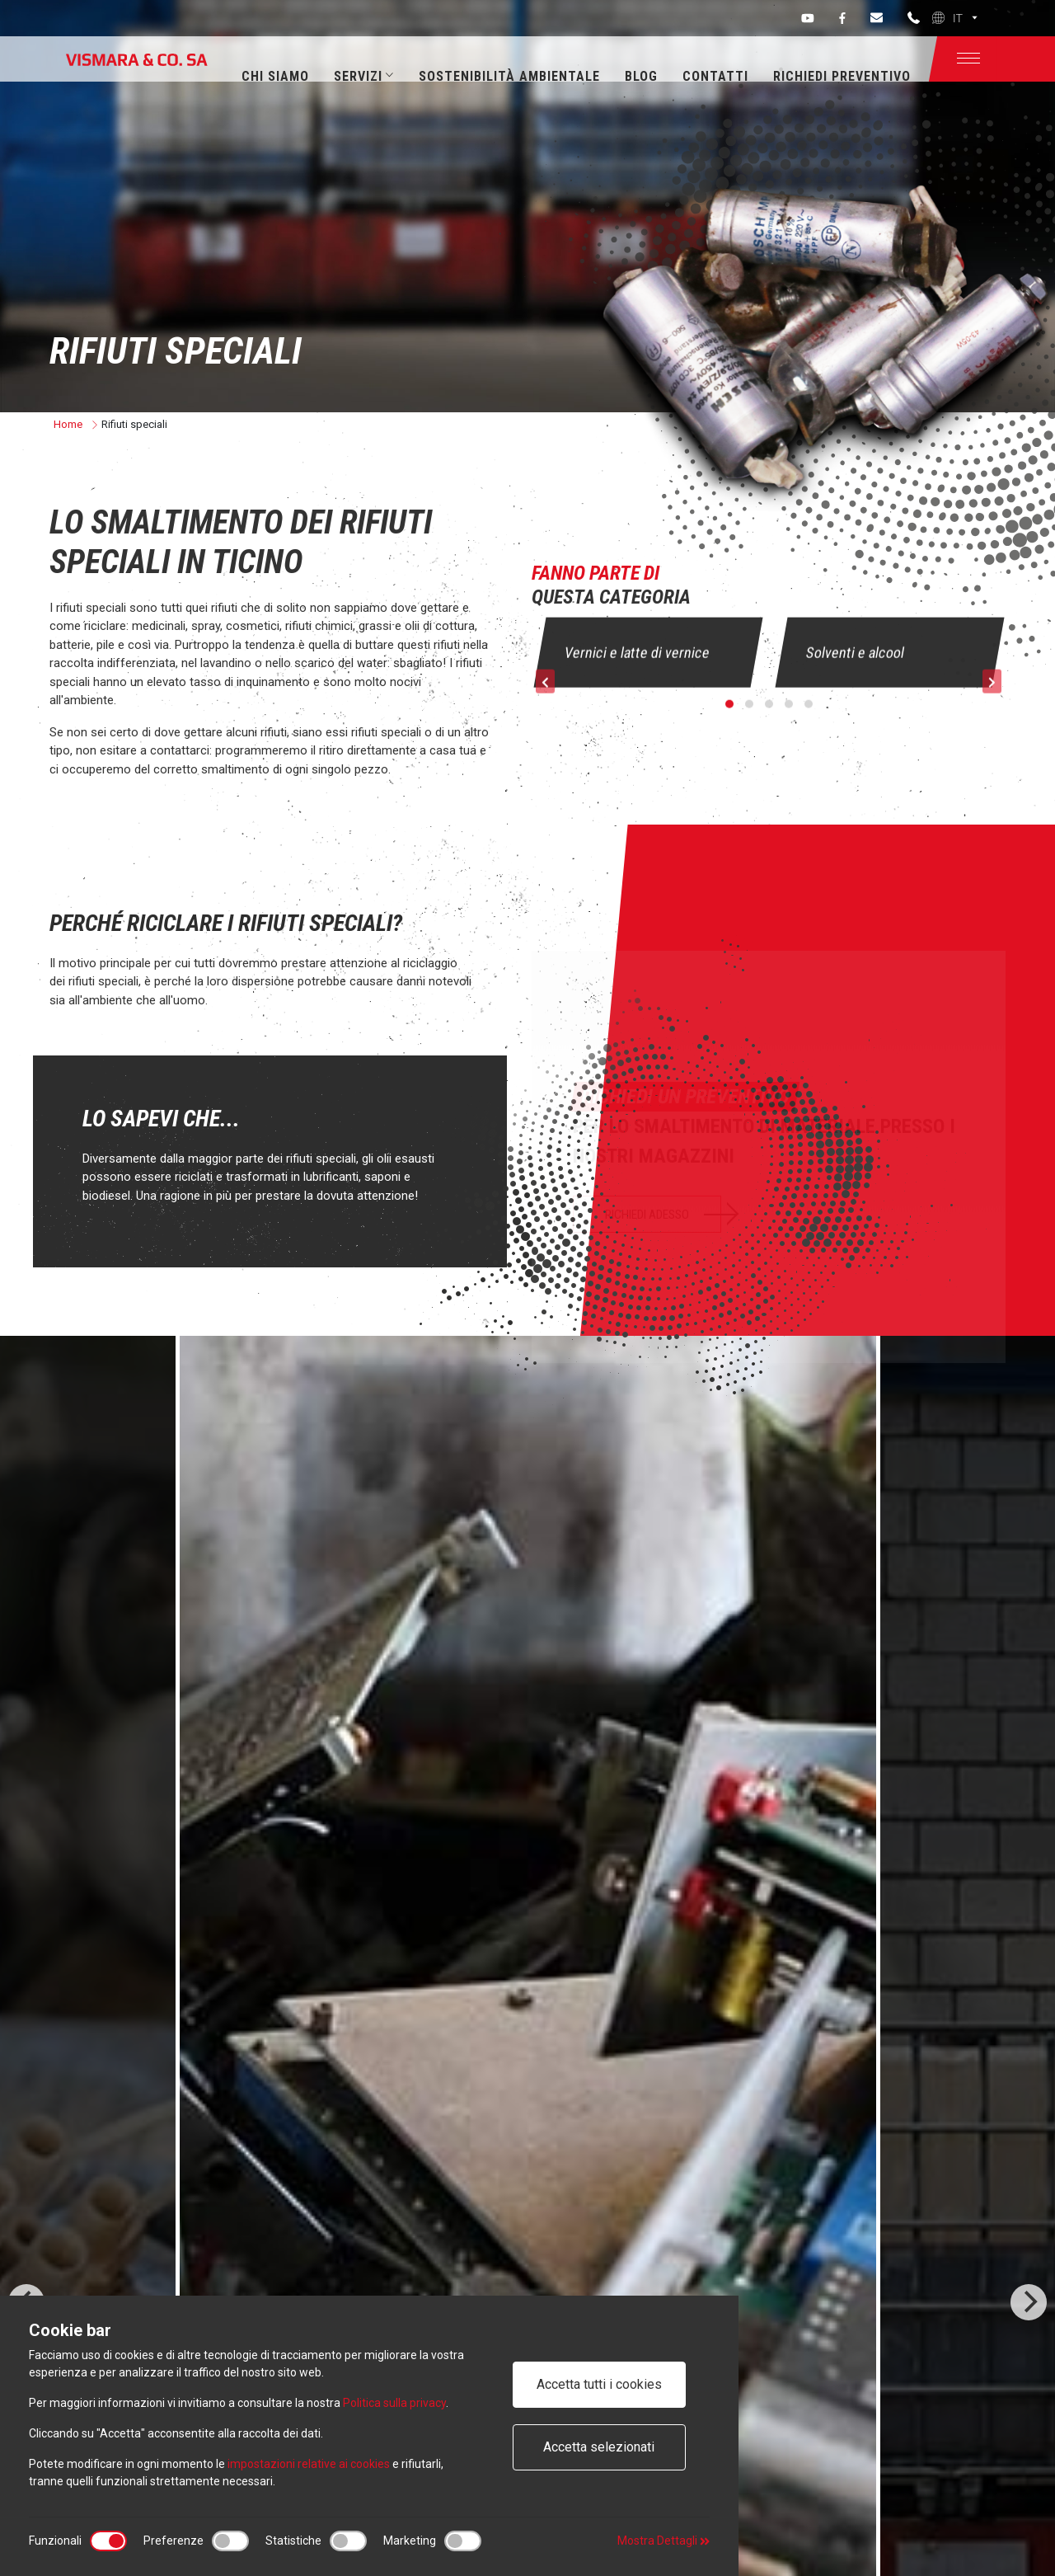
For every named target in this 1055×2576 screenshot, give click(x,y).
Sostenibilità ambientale (509, 76)
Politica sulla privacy (394, 2402)
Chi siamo (275, 76)
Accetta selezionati (598, 2447)
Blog (641, 76)
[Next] (1028, 2302)
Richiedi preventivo (842, 76)
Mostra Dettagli (663, 2540)
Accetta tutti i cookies (599, 2384)
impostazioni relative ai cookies (308, 2463)
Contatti (715, 76)
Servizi (364, 76)
